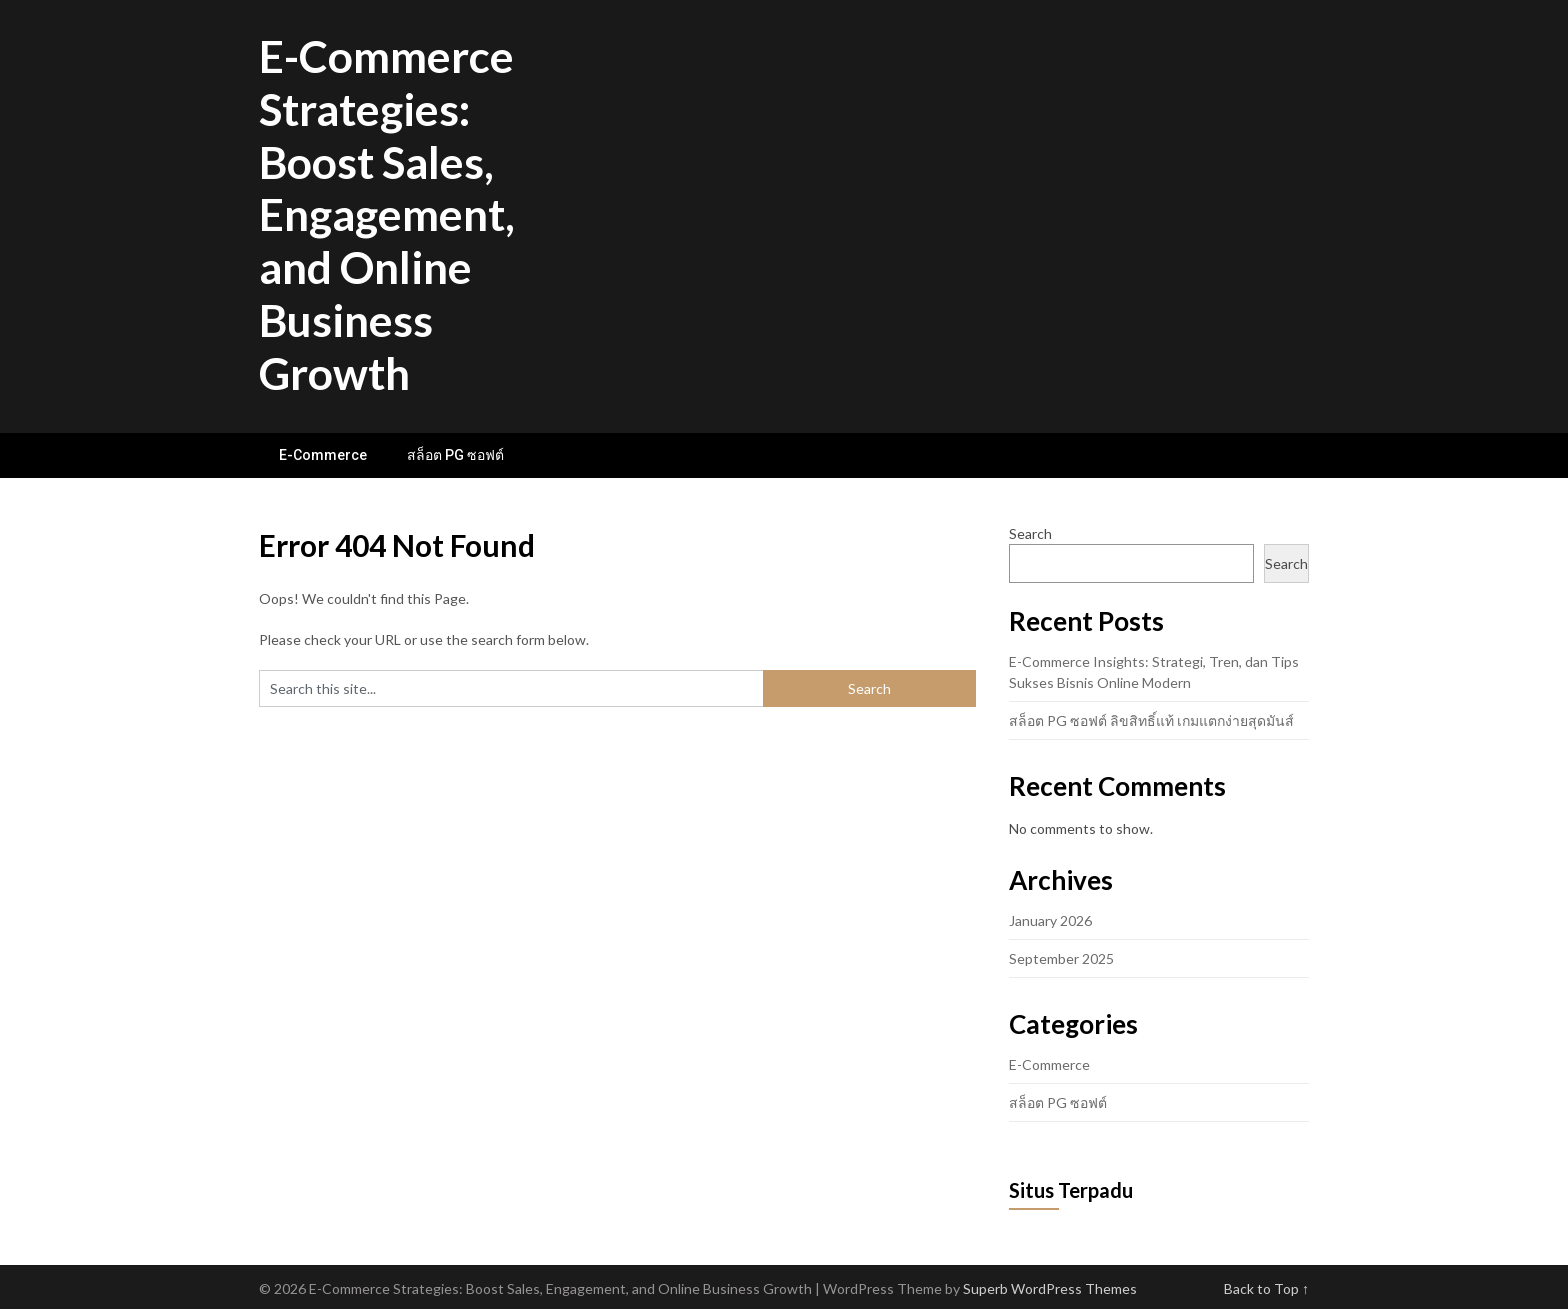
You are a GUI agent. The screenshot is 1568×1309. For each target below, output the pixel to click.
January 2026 (1050, 920)
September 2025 (1061, 958)
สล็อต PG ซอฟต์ (455, 455)
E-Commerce (323, 455)
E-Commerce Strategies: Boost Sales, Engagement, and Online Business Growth (387, 214)
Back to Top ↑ (1266, 1288)
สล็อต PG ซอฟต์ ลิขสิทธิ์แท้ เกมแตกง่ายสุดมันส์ (1151, 720)
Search (1030, 533)
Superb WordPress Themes (1050, 1288)
